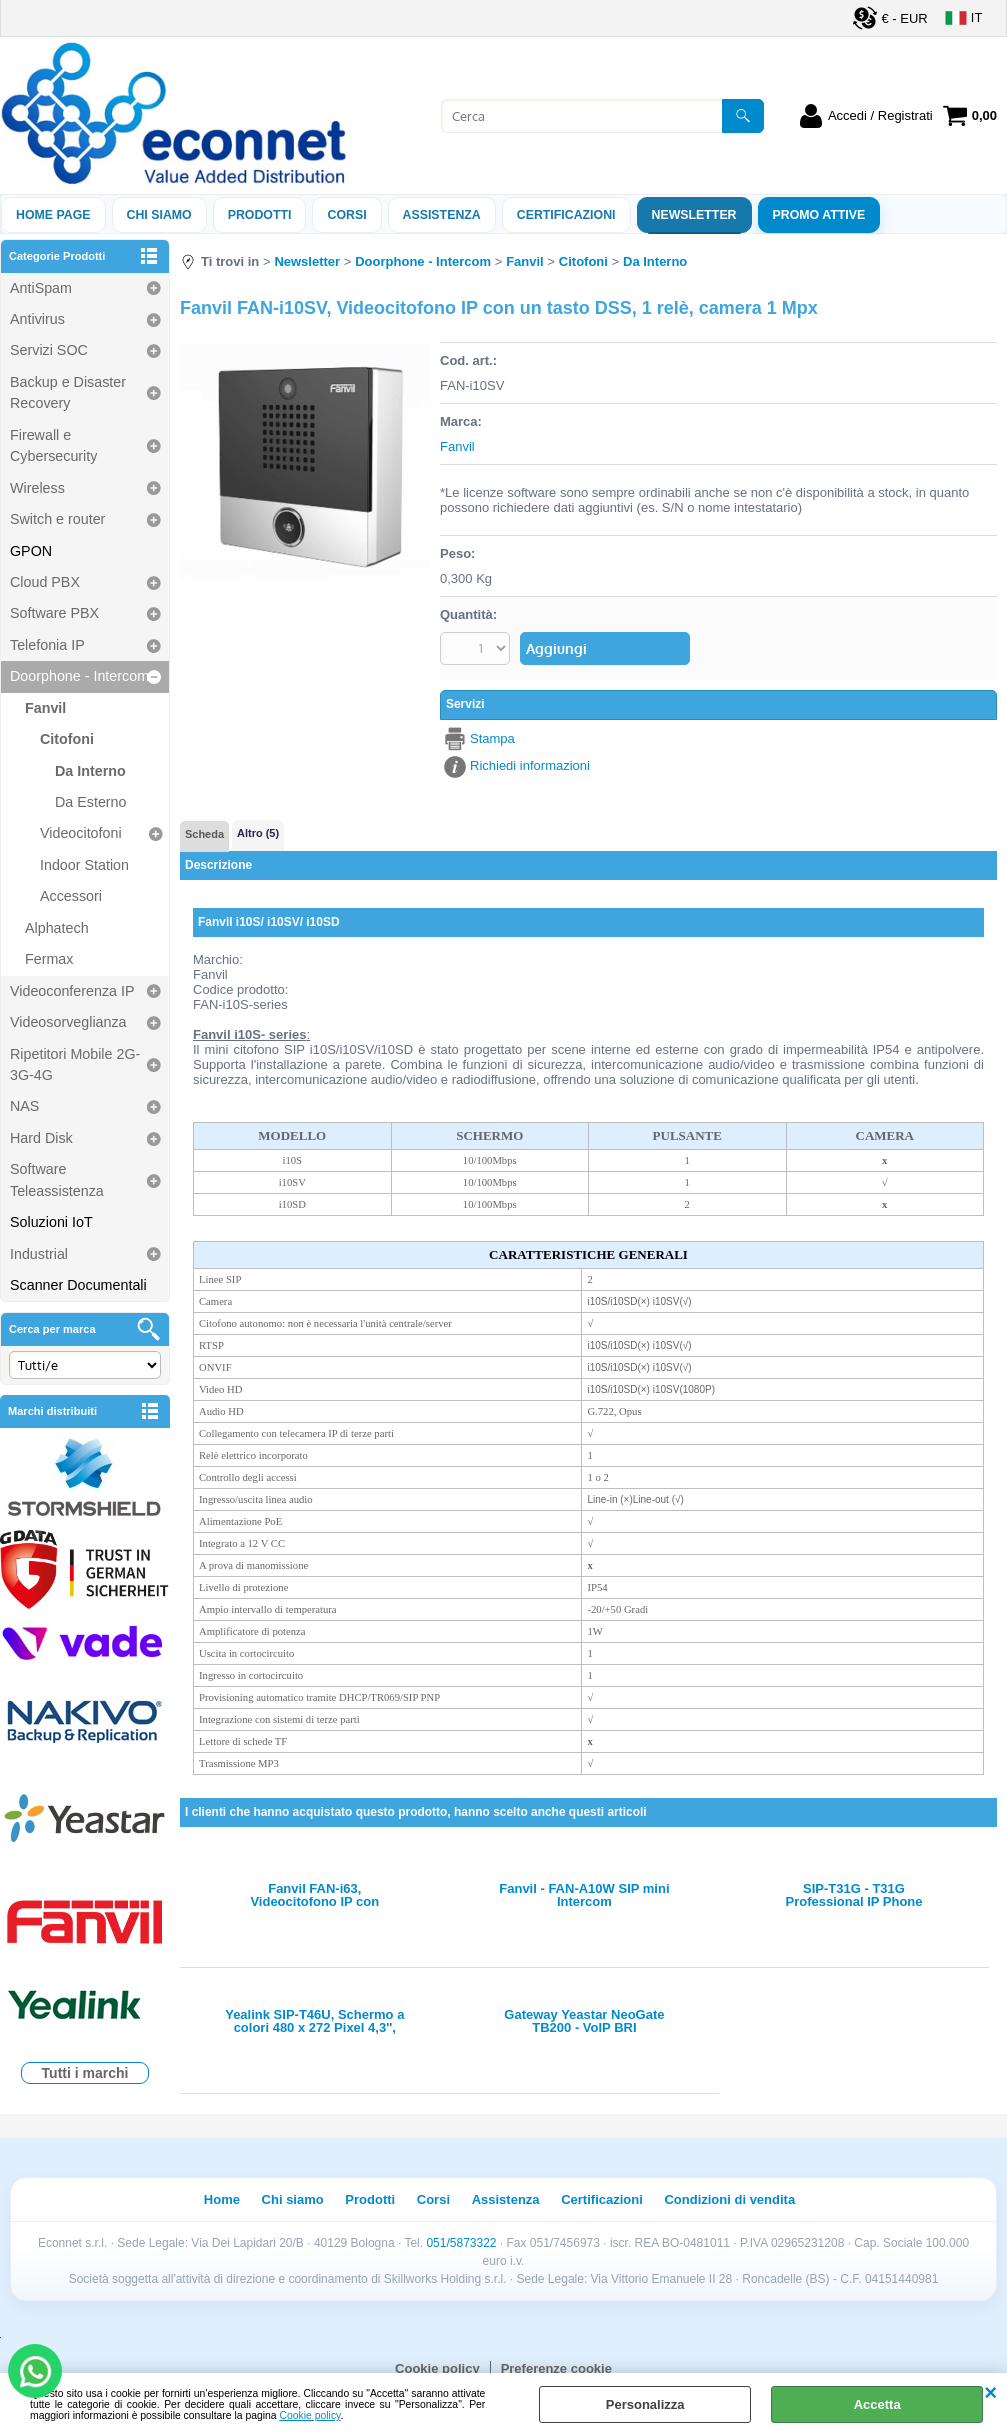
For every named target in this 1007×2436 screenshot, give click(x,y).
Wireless (37, 488)
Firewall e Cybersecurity (53, 445)
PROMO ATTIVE (819, 215)
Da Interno (90, 771)
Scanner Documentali (78, 1285)
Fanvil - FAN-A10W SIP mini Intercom (584, 1895)
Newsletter (694, 215)
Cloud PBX (45, 582)
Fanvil (45, 708)
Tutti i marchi (85, 2073)
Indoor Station (84, 865)
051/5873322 (461, 2243)
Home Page (53, 215)
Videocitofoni (81, 833)
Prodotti (260, 215)
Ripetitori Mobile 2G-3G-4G (75, 1064)
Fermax (49, 959)
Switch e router (57, 519)
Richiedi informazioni (530, 765)
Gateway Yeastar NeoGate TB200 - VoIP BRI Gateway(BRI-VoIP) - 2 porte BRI (585, 2021)
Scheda (204, 834)
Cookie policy (310, 2415)
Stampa (492, 738)
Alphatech (57, 928)
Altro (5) (258, 833)
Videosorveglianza (68, 1022)
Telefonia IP (47, 645)
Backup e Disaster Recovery (68, 392)
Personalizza (645, 2404)
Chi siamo (159, 215)
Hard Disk (41, 1138)
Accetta (877, 2404)
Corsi (346, 215)
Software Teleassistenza (57, 1179)
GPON (31, 551)
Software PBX (54, 613)
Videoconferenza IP (72, 991)
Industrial (39, 1254)
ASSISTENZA (442, 215)
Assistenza (506, 2199)
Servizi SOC (49, 350)
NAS (24, 1106)
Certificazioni (566, 215)
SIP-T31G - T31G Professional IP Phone (854, 1895)
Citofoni (67, 739)
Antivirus (37, 319)
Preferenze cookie (556, 2368)
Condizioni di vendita (729, 2199)
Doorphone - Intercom (79, 676)
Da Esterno (91, 802)
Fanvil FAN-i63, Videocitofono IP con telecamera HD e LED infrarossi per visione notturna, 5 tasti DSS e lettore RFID (314, 1895)
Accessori (71, 896)
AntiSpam (41, 288)
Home (222, 2199)
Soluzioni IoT (51, 1222)
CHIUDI (990, 2393)
